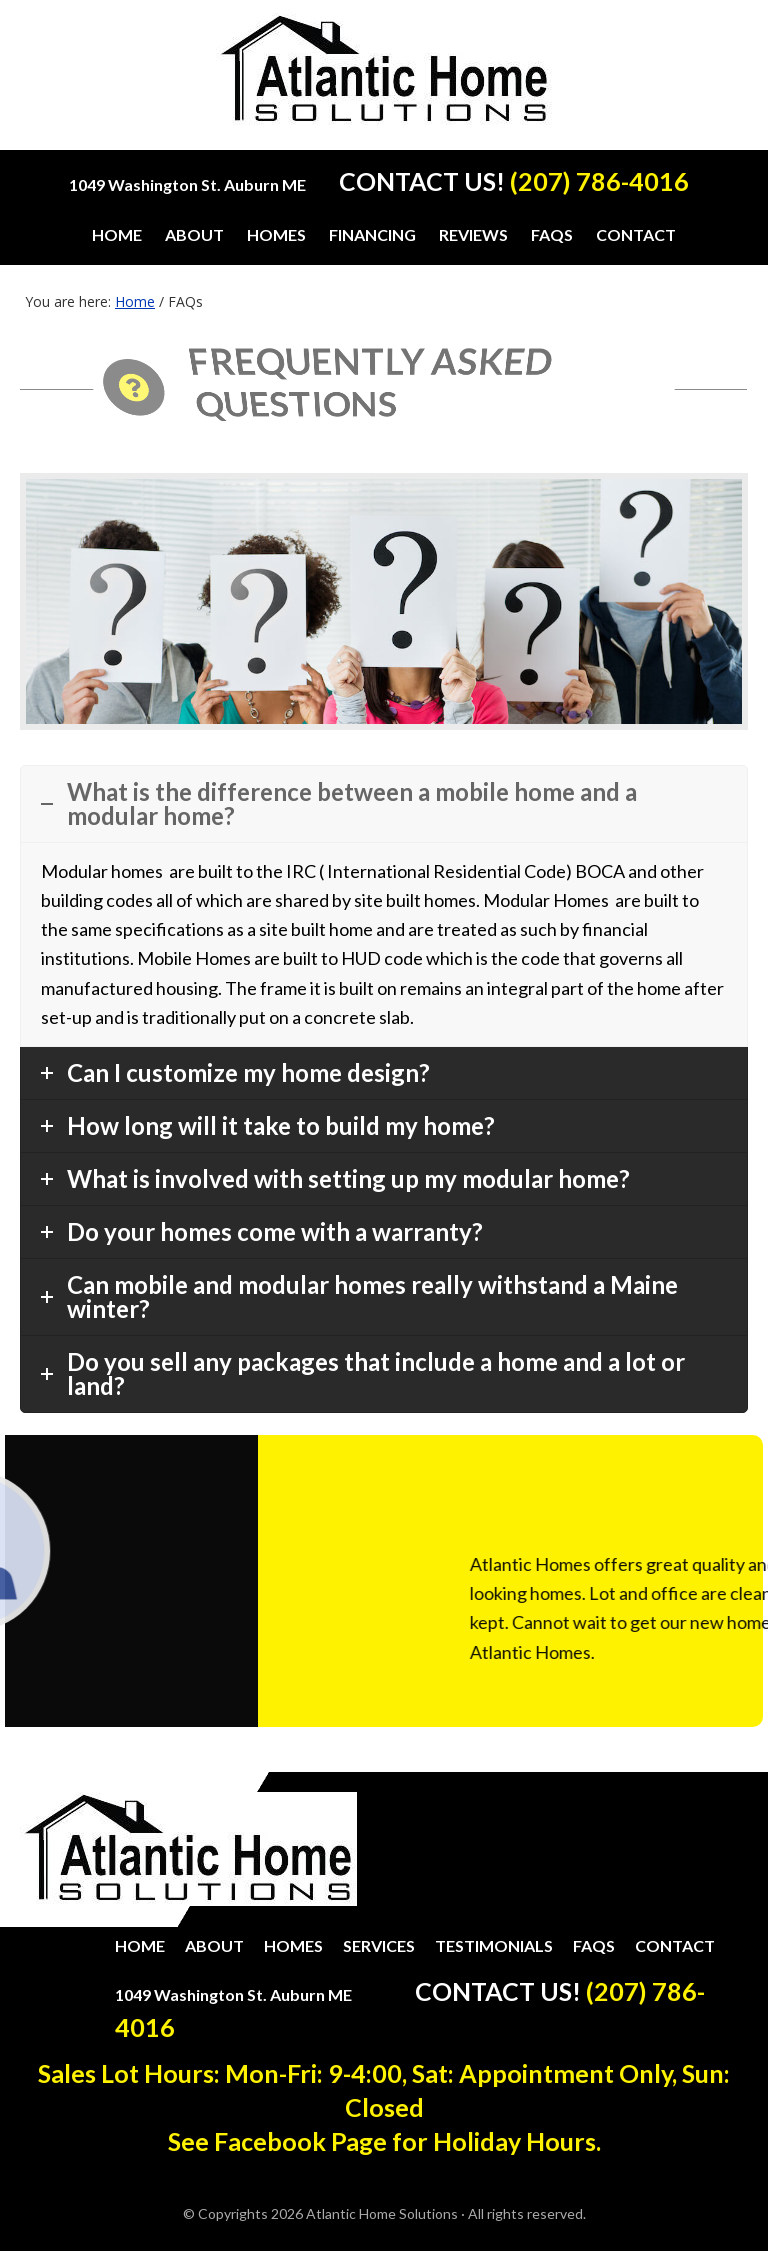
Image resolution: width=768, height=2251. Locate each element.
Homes (293, 1945)
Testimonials (494, 1945)
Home (140, 1945)
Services (379, 1945)
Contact (675, 1945)
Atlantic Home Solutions (384, 81)
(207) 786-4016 (599, 181)
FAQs (594, 1945)
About (214, 1945)
